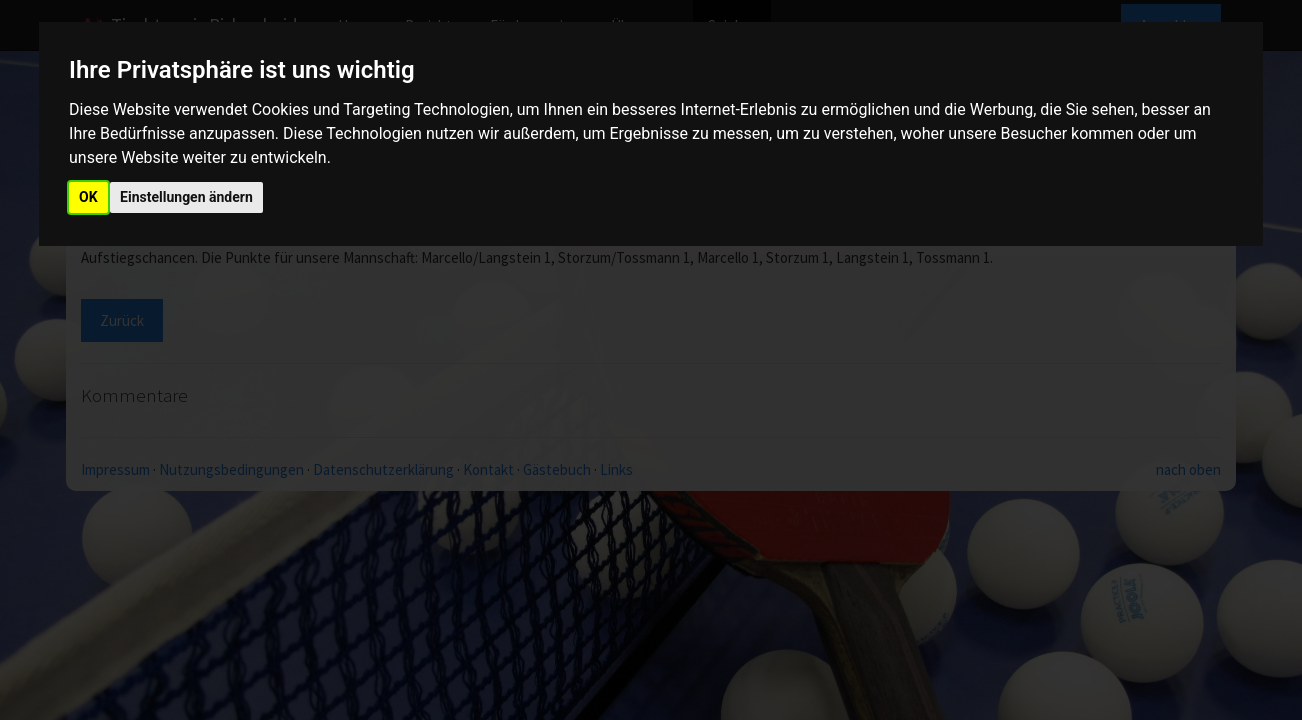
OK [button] (88, 197)
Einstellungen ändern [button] (186, 197)
